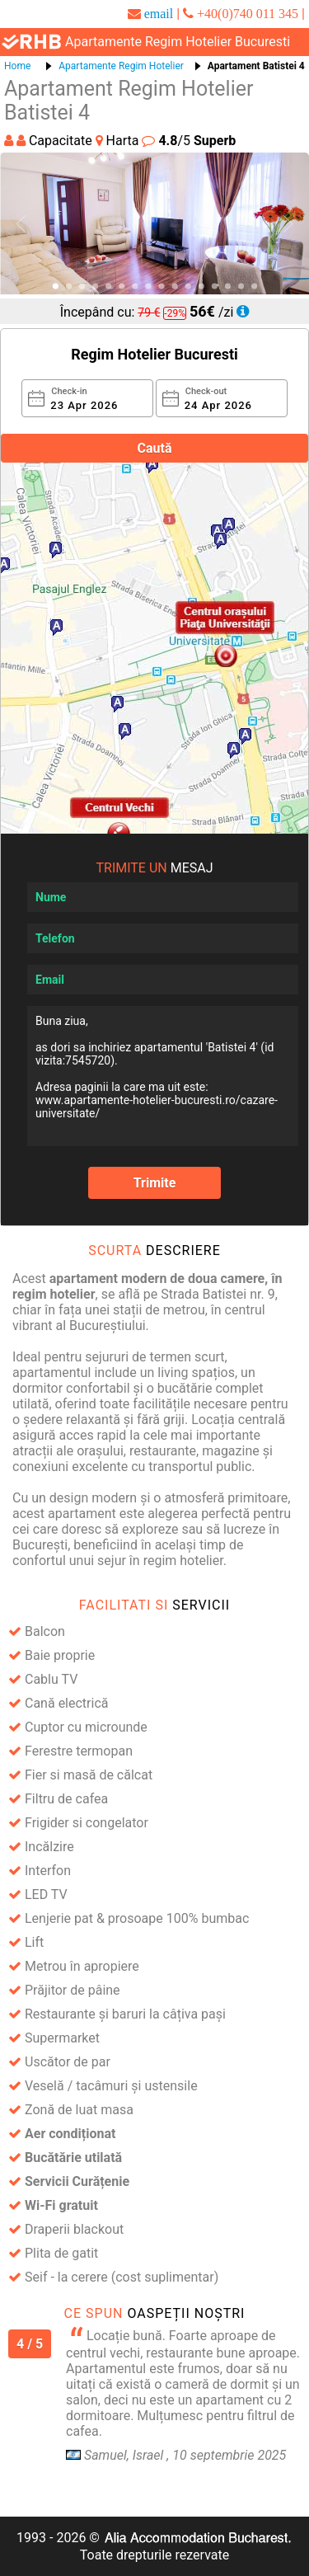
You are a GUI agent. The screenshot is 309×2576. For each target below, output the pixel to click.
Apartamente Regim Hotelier (121, 66)
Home (17, 66)
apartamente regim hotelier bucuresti (177, 41)
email (159, 13)
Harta (119, 140)
